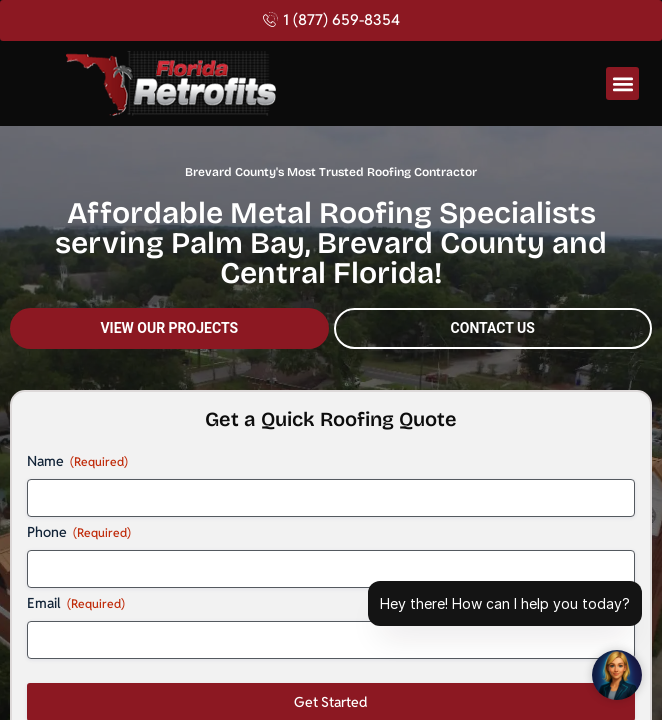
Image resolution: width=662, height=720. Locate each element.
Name (77, 461)
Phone (79, 532)
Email (76, 603)
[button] (622, 83)
